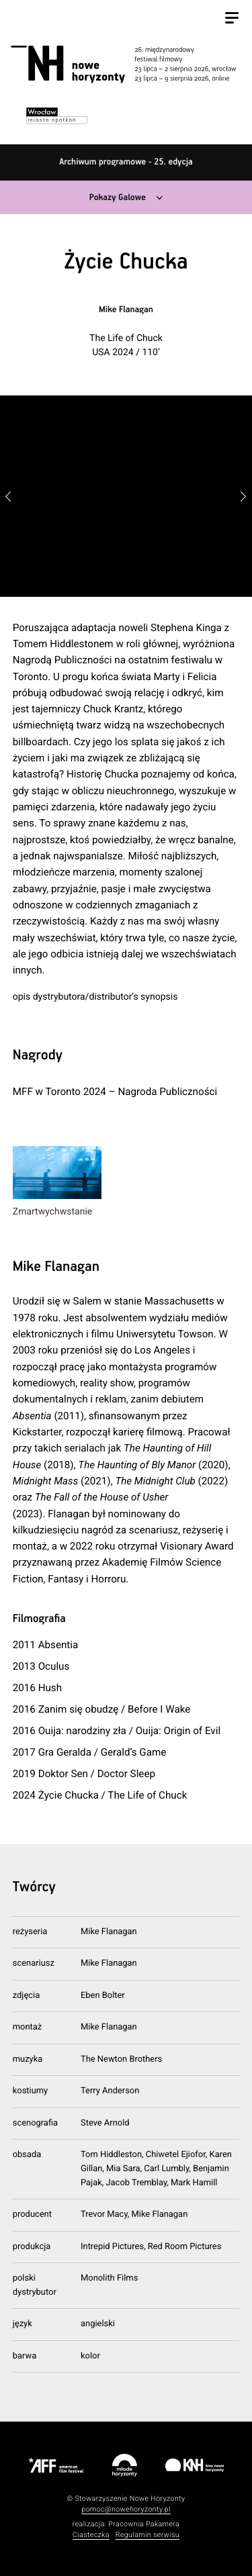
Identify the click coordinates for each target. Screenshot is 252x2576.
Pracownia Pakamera (143, 2524)
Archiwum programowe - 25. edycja (126, 162)
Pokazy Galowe (117, 198)
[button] (243, 496)
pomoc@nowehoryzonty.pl (126, 2509)
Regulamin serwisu (147, 2534)
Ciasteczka (91, 2534)
